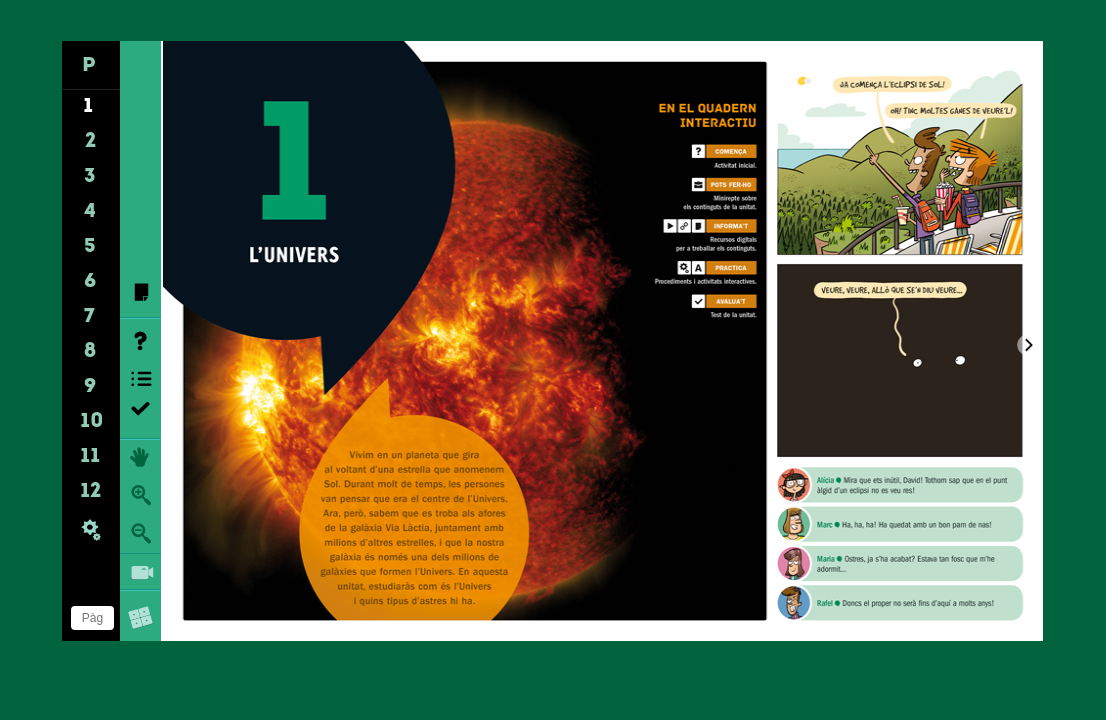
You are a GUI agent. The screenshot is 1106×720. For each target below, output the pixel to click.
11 (90, 457)
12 (91, 492)
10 (92, 422)
